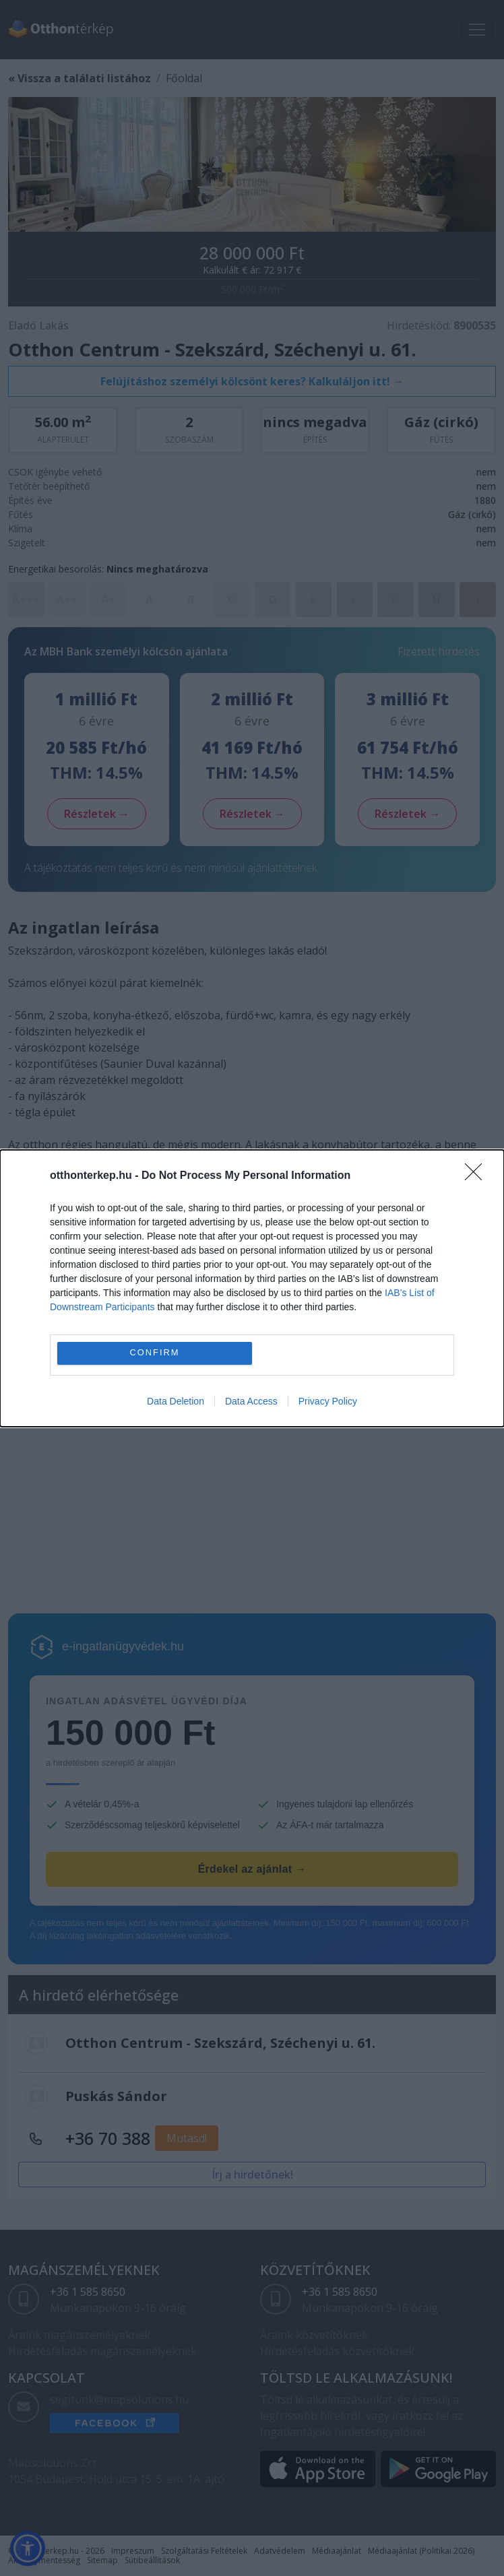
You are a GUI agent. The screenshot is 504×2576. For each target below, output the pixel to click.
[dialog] (252, 1288)
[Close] (478, 1176)
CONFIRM (154, 1353)
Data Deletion (175, 1401)
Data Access (251, 1401)
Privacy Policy (327, 1401)
